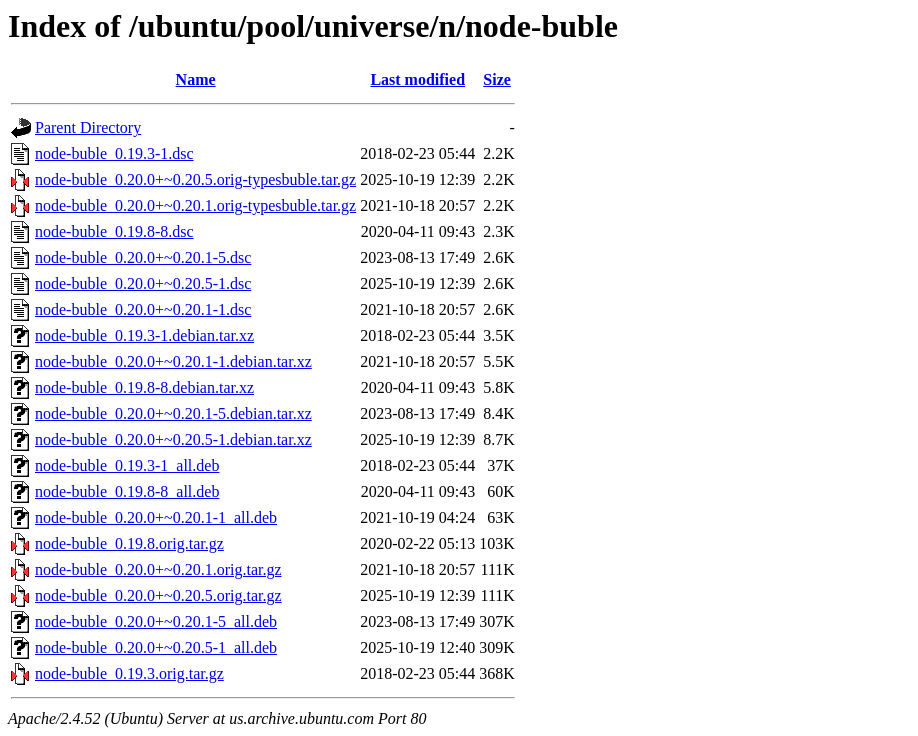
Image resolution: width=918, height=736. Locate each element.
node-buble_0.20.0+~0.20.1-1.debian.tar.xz (173, 361)
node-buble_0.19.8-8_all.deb (127, 491)
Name (196, 79)
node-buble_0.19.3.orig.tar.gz (129, 673)
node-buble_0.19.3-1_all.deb (127, 465)
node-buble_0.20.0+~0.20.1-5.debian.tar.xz (173, 413)
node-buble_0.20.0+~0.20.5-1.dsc (143, 283)
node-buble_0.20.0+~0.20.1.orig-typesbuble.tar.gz (195, 205)
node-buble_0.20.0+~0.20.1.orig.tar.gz (158, 569)
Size (497, 79)
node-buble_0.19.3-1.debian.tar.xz (144, 335)
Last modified (417, 79)
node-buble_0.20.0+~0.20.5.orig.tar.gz (158, 595)
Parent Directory (88, 127)
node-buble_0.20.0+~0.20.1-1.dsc (143, 309)
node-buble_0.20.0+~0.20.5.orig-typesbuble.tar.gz (195, 179)
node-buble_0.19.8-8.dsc (114, 231)
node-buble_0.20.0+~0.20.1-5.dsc (143, 257)
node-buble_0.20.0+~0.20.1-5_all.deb (156, 621)
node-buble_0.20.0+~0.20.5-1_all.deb (156, 647)
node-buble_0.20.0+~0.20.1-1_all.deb (156, 517)
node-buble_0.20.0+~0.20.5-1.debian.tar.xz (173, 439)
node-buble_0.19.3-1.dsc (114, 153)
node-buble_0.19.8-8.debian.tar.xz (144, 387)
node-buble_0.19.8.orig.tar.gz (129, 543)
